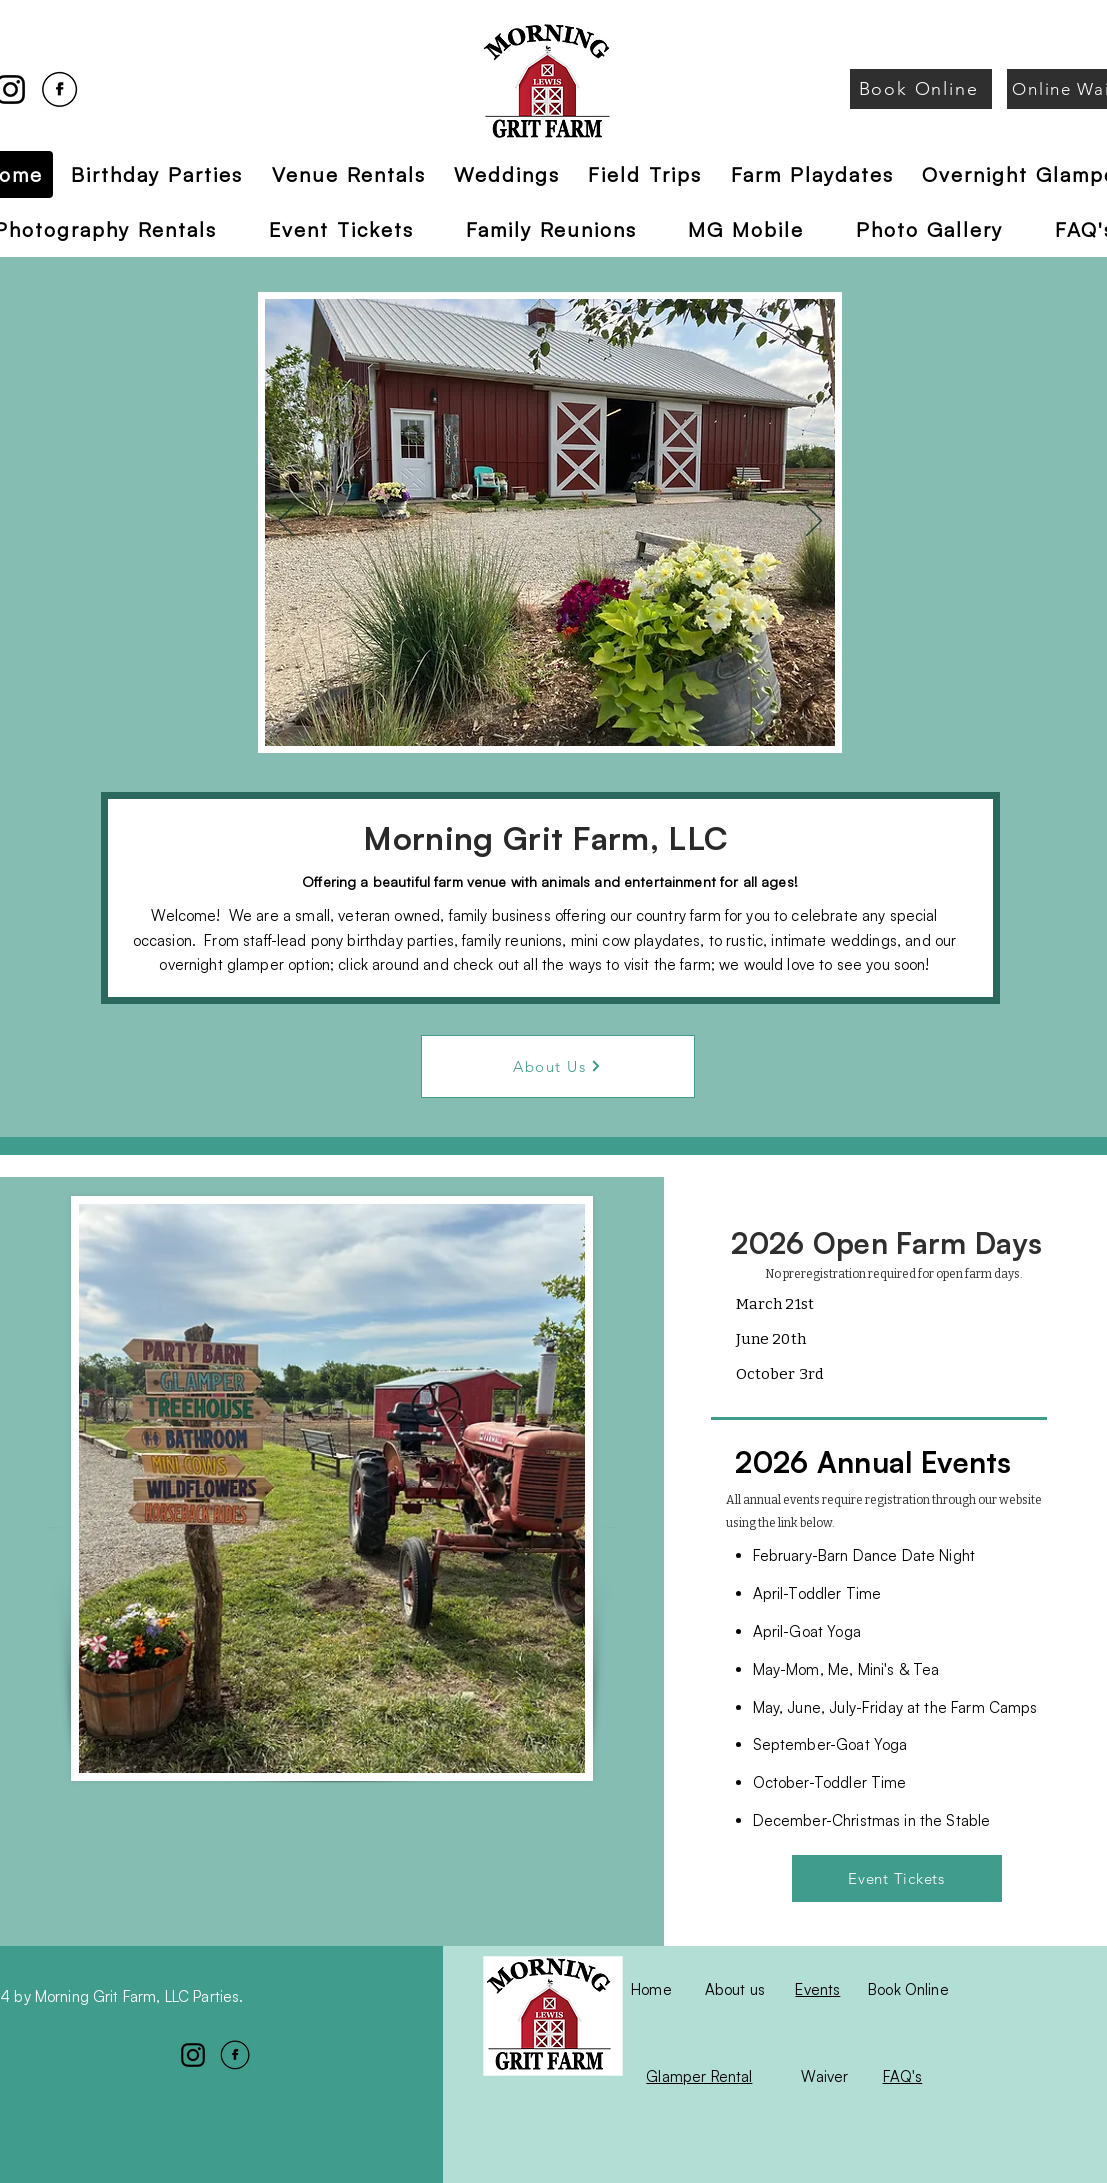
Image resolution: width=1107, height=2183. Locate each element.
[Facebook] (59, 89)
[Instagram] (193, 2055)
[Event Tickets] (897, 1878)
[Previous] (286, 522)
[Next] (814, 522)
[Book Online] (921, 89)
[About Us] (558, 1066)
